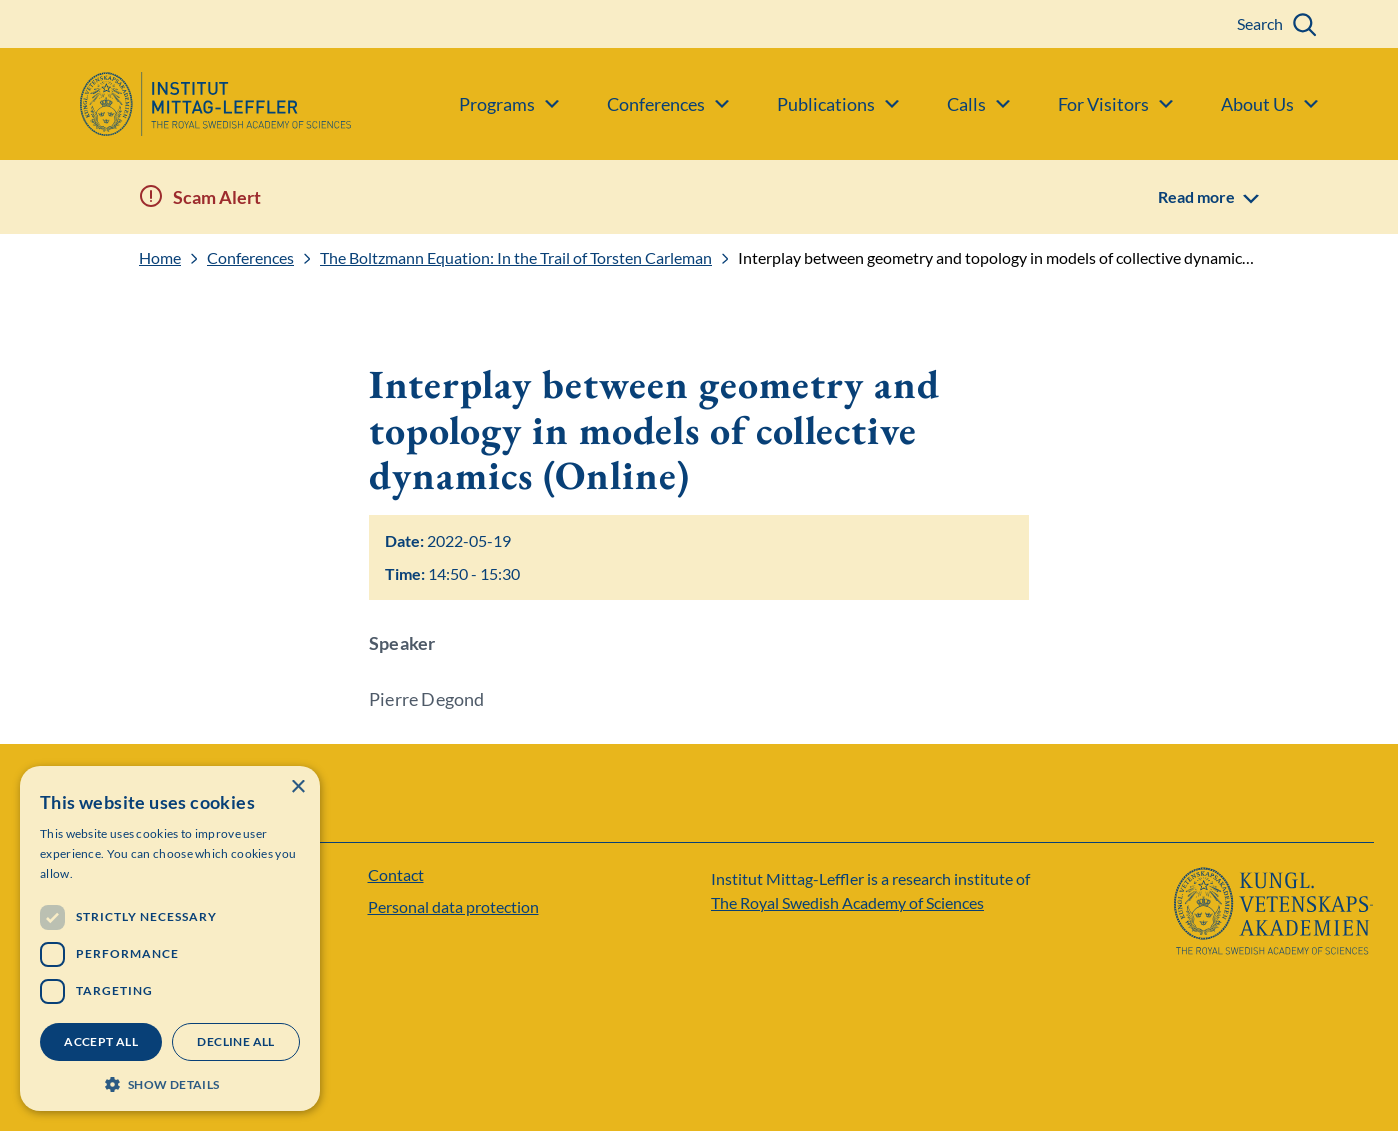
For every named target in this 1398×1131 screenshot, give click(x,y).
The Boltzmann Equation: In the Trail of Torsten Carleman (516, 258)
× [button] (297, 787)
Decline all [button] (235, 1041)
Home (160, 258)
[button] (170, 1082)
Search (1260, 23)
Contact (396, 874)
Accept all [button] (101, 1041)
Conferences (250, 258)
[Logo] (175, 104)
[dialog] (170, 938)
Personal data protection (453, 906)
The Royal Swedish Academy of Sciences (847, 902)
